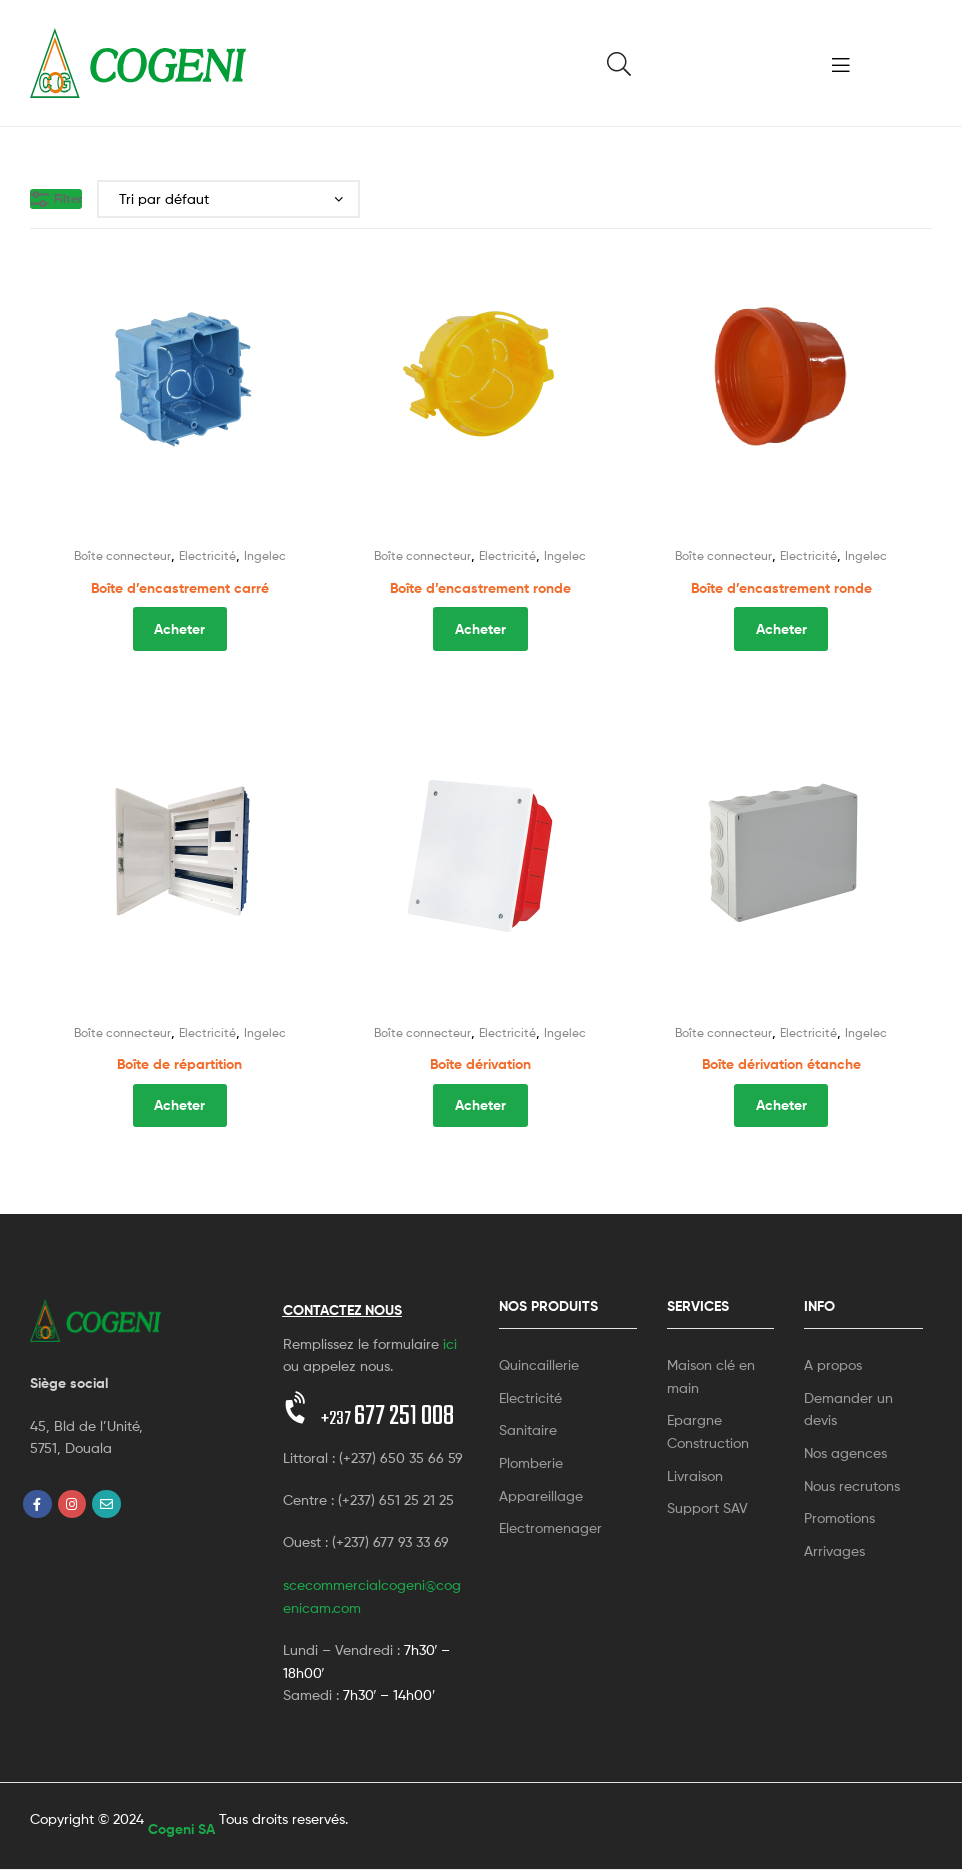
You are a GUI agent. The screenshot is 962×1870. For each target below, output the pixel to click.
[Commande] (228, 199)
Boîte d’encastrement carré (180, 588)
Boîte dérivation (480, 1064)
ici (450, 1343)
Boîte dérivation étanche (781, 1064)
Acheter (179, 629)
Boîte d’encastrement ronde (480, 588)
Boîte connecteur (122, 555)
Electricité (207, 555)
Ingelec (265, 555)
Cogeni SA (181, 1829)
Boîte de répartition (179, 1064)
